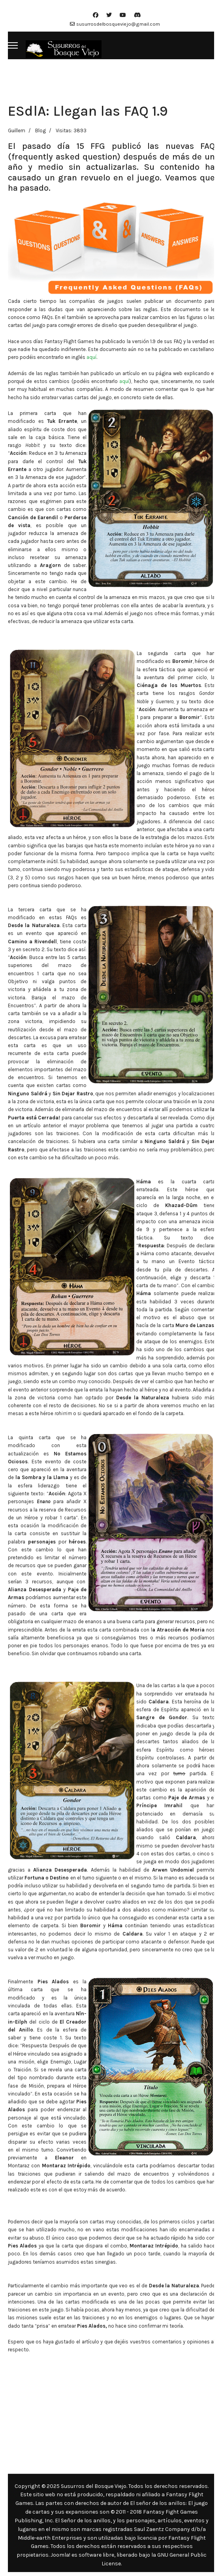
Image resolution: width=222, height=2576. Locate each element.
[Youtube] (123, 15)
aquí (91, 357)
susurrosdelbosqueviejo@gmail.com (118, 24)
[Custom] (137, 15)
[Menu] (13, 45)
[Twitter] (109, 15)
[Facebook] (95, 15)
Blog (40, 130)
